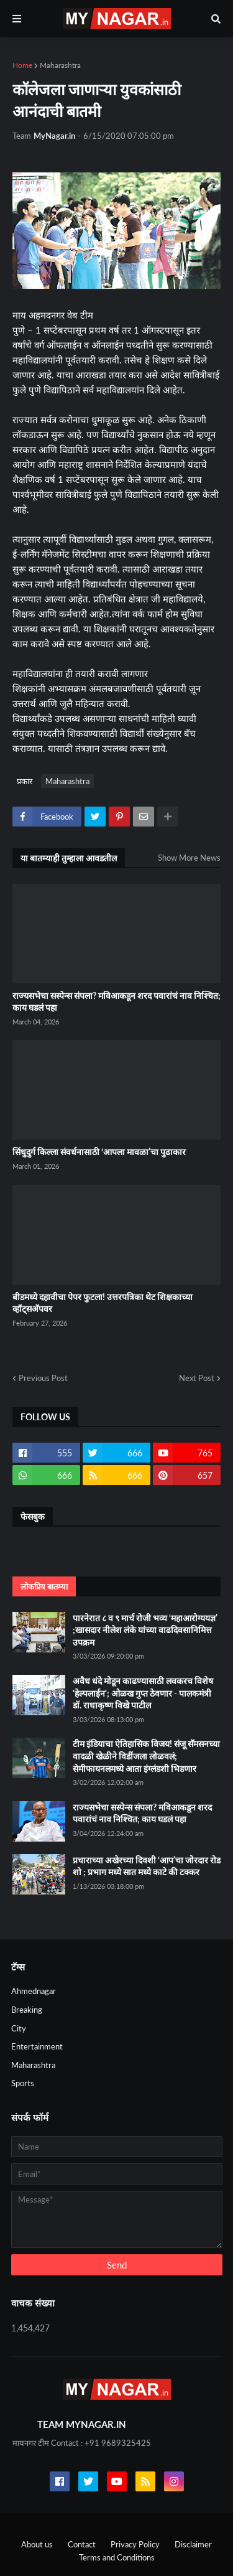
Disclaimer (193, 2544)
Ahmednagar (33, 1991)
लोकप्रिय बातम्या (44, 1586)
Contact (82, 2544)
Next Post (196, 1378)
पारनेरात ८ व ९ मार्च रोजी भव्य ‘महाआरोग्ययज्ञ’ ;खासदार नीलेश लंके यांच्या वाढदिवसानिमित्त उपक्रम (145, 1630)
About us (37, 2544)
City (18, 2028)
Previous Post (43, 1378)
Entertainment (37, 2046)
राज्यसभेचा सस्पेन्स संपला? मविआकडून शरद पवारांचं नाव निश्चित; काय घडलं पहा (116, 1001)
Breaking (26, 2010)
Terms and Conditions (117, 2557)
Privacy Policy (135, 2544)
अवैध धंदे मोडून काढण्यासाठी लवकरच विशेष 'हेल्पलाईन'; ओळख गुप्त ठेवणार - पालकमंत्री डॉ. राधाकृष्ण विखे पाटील (143, 1692)
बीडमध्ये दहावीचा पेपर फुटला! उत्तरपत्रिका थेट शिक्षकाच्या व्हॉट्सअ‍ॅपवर (102, 1302)
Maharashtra (60, 65)
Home (22, 65)
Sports (22, 2083)
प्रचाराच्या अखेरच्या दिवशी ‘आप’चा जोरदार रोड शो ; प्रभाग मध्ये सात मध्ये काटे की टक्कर (147, 1866)
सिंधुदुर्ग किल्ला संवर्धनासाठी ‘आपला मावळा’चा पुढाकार (99, 1151)
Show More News (189, 858)
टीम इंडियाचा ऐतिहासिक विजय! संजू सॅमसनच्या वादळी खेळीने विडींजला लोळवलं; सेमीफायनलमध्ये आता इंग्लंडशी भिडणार (146, 1755)
